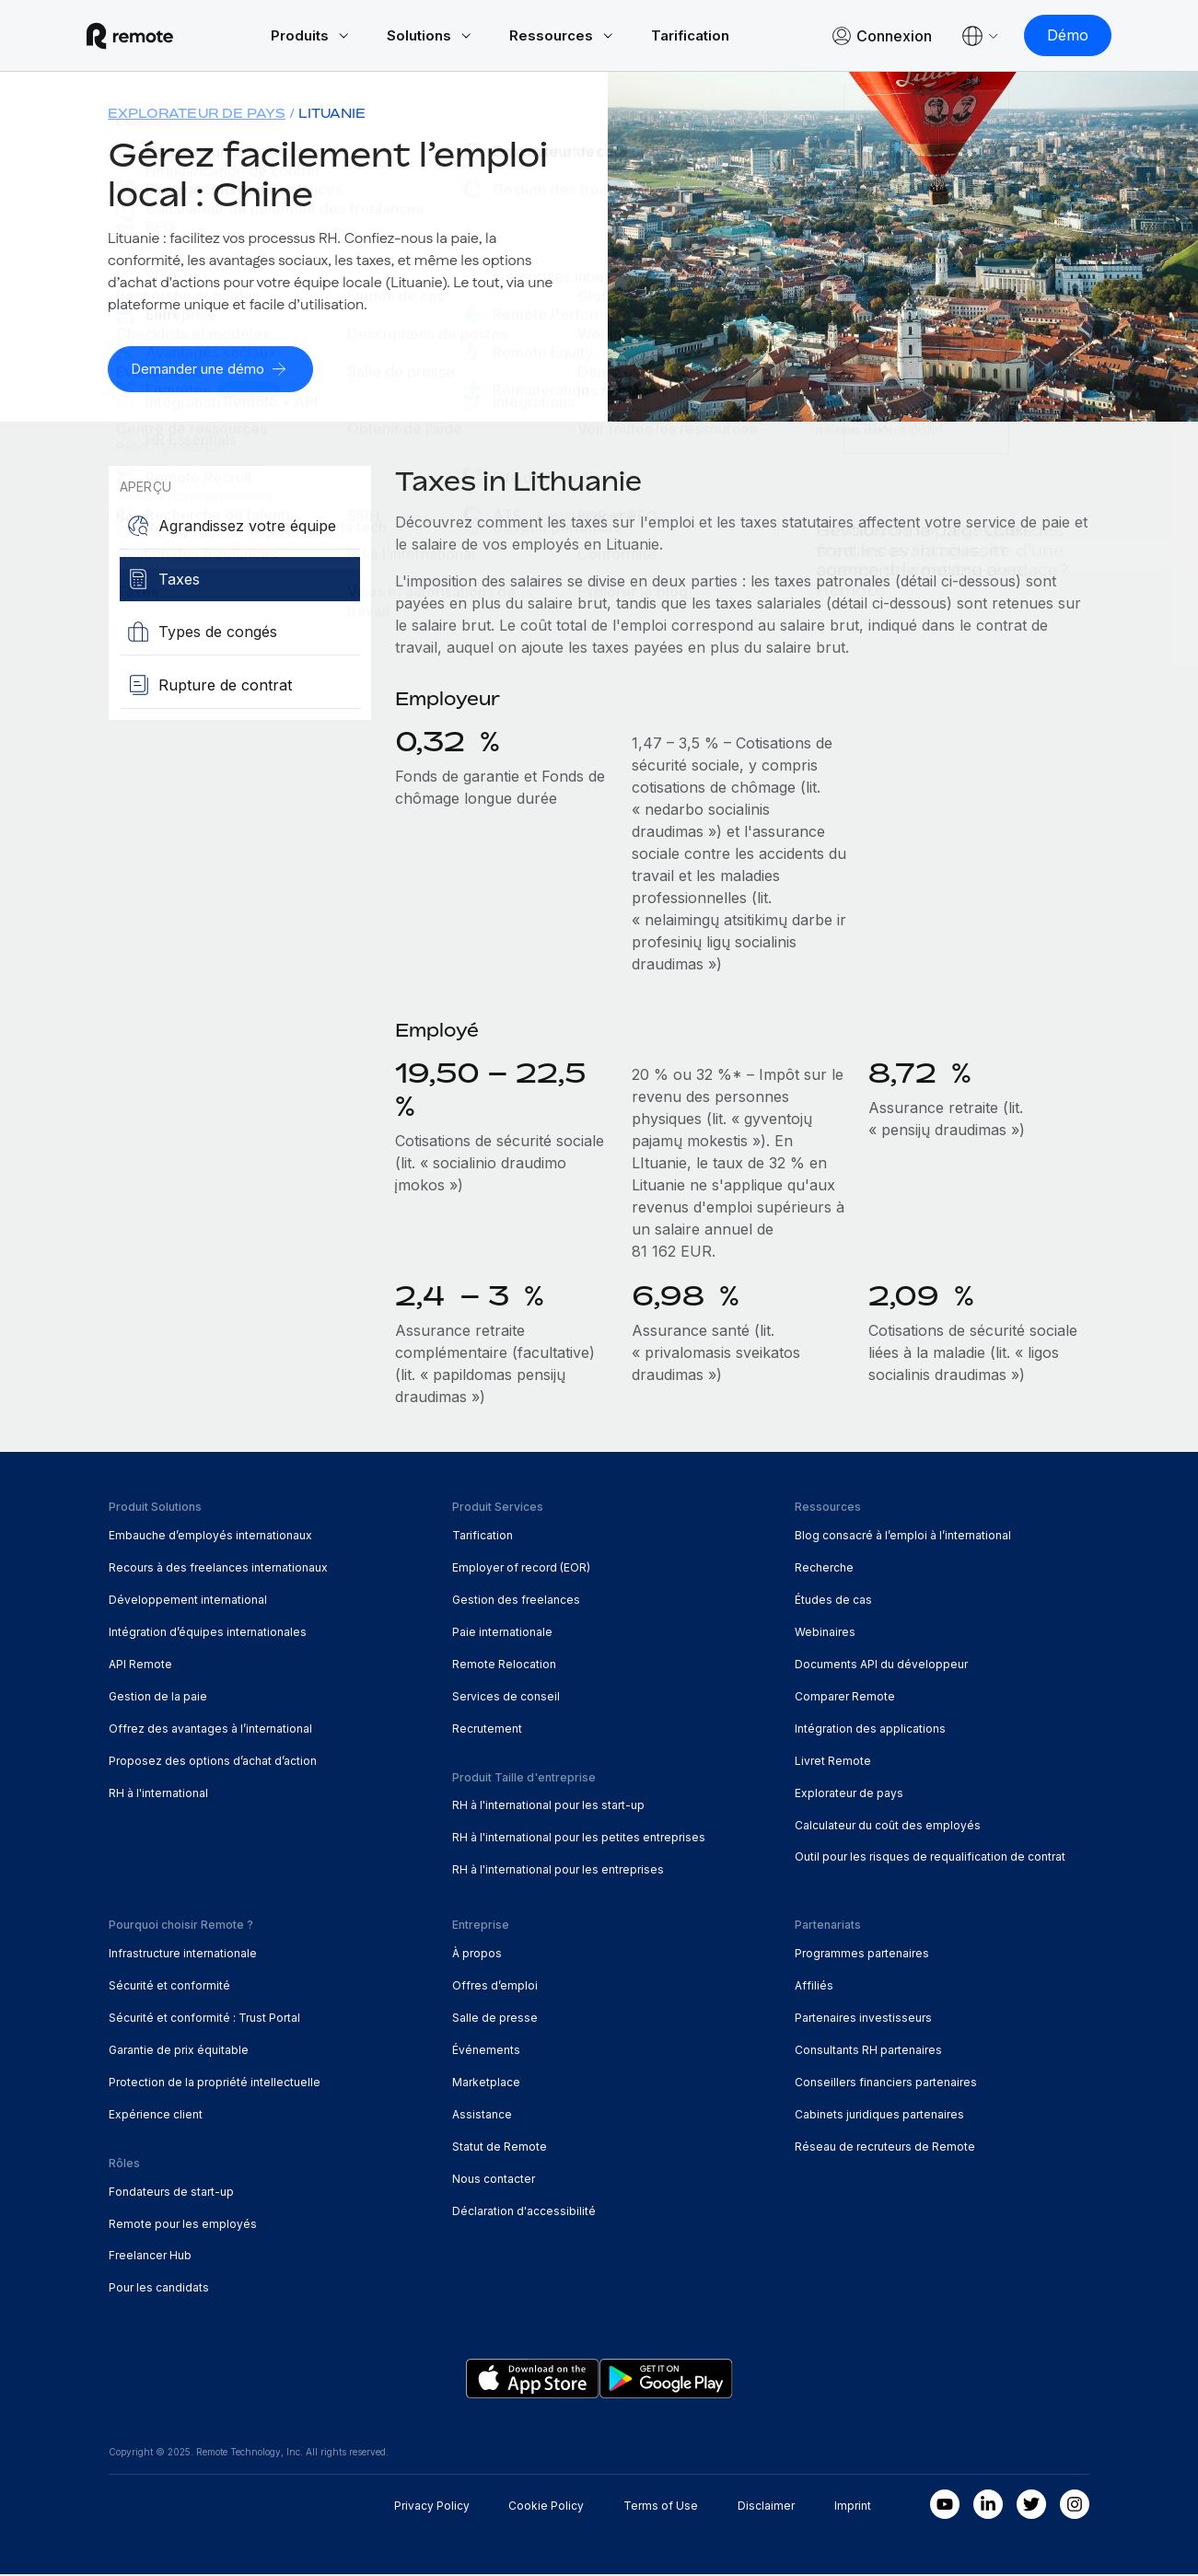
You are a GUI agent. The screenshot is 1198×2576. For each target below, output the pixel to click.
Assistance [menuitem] (482, 2115)
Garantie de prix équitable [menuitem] (179, 2051)
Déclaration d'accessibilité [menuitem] (524, 2212)
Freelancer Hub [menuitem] (150, 2257)
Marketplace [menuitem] (486, 2083)
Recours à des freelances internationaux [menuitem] (218, 1568)
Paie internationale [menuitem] (502, 1633)
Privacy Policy (432, 2507)
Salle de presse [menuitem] (495, 2018)
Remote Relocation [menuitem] (504, 1665)
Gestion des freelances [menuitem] (516, 1600)
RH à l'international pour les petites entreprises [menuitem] (578, 1839)
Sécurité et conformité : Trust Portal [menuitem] (204, 2018)
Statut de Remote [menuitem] (499, 2147)
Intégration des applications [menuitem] (870, 1729)
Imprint (852, 2507)
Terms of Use (660, 2507)
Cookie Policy (546, 2507)
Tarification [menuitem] (482, 1536)
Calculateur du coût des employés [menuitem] (888, 1826)
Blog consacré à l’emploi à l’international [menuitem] (903, 1536)
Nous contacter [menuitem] (493, 2180)
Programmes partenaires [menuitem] (862, 1955)
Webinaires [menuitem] (825, 1633)
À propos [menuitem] (477, 1955)
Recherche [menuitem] (824, 1568)
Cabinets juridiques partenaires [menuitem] (879, 2115)
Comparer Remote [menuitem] (845, 1697)
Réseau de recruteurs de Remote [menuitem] (885, 2147)
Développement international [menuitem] (188, 1600)
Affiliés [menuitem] (814, 1986)
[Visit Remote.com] (152, 37)
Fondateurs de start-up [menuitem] (171, 2192)
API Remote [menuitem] (140, 1665)
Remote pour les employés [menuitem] (183, 2225)
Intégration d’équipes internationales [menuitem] (208, 1633)
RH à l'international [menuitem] (158, 1794)
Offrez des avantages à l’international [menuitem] (210, 1729)
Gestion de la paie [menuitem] (158, 1697)
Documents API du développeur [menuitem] (881, 1665)
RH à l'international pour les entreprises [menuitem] (558, 1871)
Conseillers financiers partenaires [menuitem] (886, 2083)
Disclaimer (766, 2507)
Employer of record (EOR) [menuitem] (521, 1568)
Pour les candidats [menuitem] (159, 2289)
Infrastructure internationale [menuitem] (183, 1955)
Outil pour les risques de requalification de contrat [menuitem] (930, 1858)
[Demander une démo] (217, 371)
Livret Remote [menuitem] (833, 1762)
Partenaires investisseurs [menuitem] (863, 2018)
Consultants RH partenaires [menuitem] (868, 2051)
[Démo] (1045, 37)
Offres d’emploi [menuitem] (495, 1986)
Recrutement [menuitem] (487, 1729)
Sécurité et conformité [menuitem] (169, 1986)
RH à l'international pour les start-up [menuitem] (548, 1807)
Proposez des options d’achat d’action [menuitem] (213, 1762)
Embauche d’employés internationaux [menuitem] (210, 1536)
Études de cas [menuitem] (833, 1600)
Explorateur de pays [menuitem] (196, 115)
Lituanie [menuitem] (332, 115)
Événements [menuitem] (486, 2051)
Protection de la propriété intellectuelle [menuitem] (214, 2083)
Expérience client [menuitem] (156, 2115)
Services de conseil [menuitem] (506, 1697)
